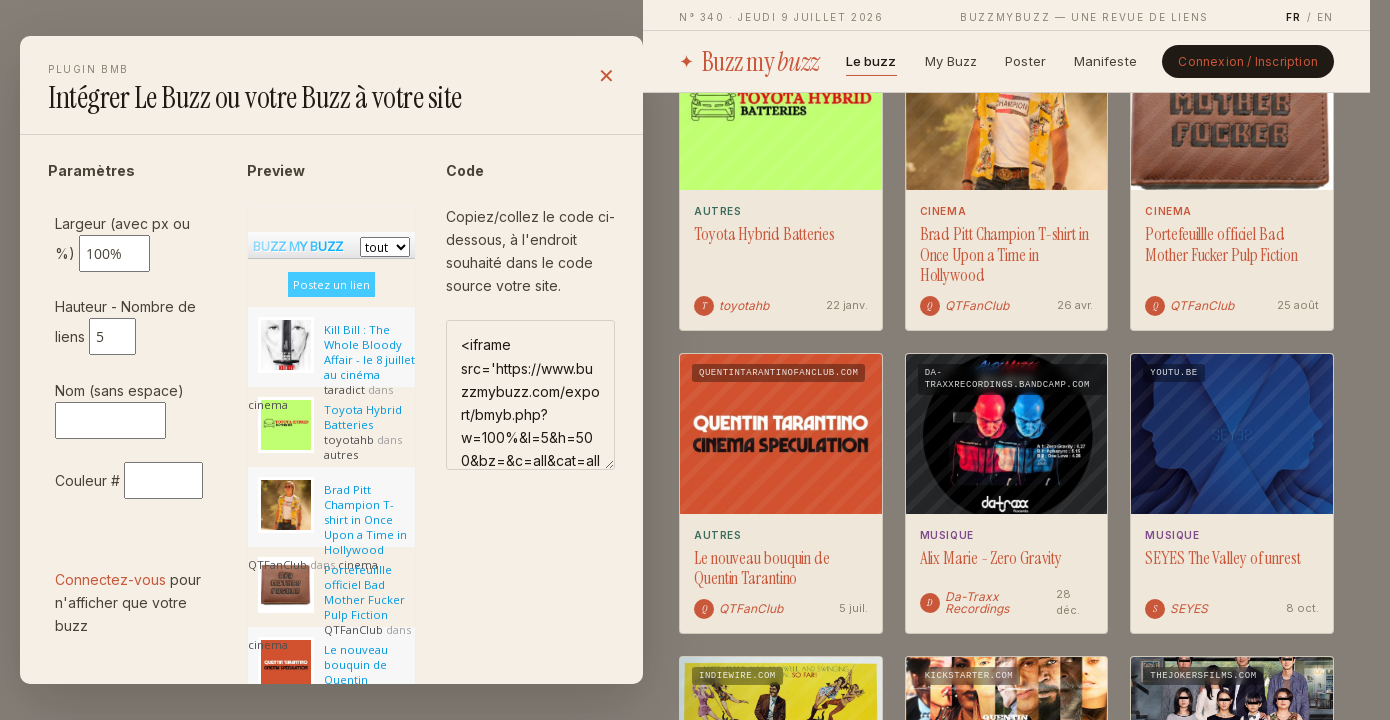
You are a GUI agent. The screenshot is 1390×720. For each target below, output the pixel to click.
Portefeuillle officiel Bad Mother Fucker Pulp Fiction (1221, 244)
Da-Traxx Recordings (964, 603)
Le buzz (871, 61)
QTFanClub (964, 306)
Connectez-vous (110, 579)
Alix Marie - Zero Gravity (991, 558)
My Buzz (951, 61)
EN (1325, 17)
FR (1294, 17)
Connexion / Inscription (1248, 61)
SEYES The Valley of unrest (1222, 558)
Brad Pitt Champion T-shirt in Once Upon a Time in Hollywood (1004, 254)
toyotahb (731, 306)
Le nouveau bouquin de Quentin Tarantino (762, 568)
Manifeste (1105, 61)
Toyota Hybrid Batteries (764, 234)
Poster (1025, 61)
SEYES (1176, 609)
